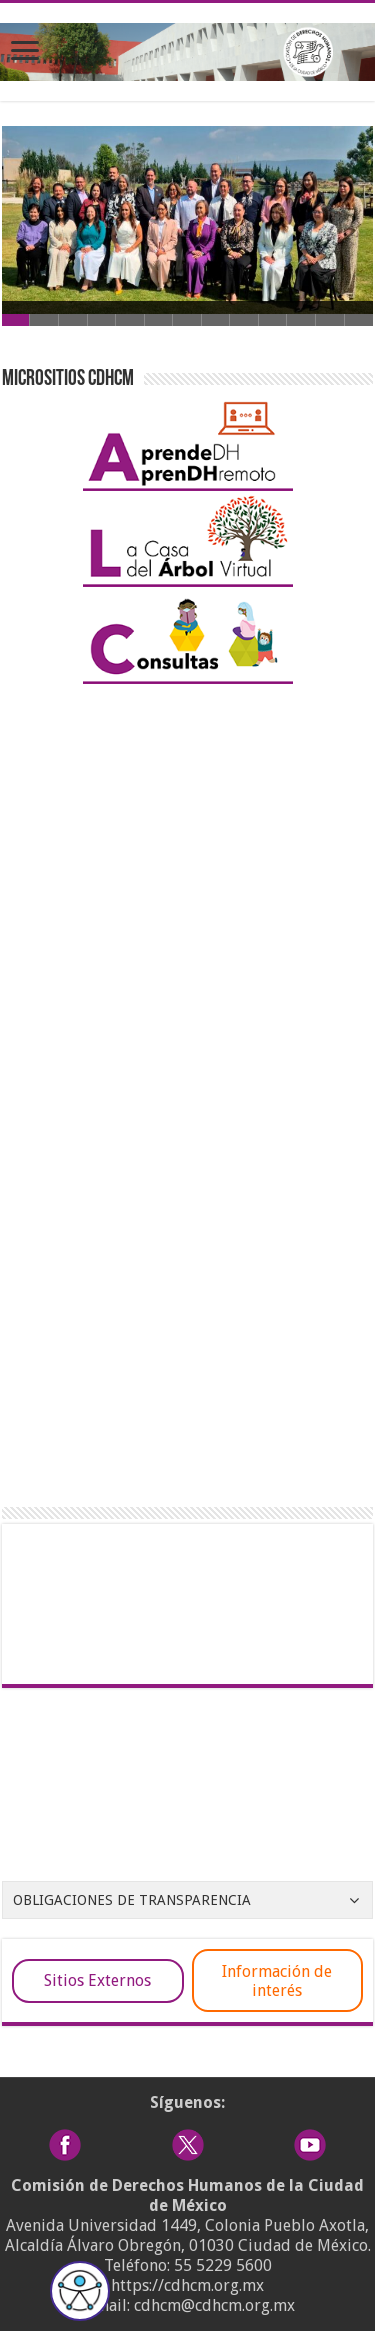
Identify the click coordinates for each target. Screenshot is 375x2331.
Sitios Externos (97, 1980)
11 (301, 320)
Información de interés (277, 1981)
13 (359, 320)
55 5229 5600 (223, 2265)
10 (273, 320)
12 (330, 320)
